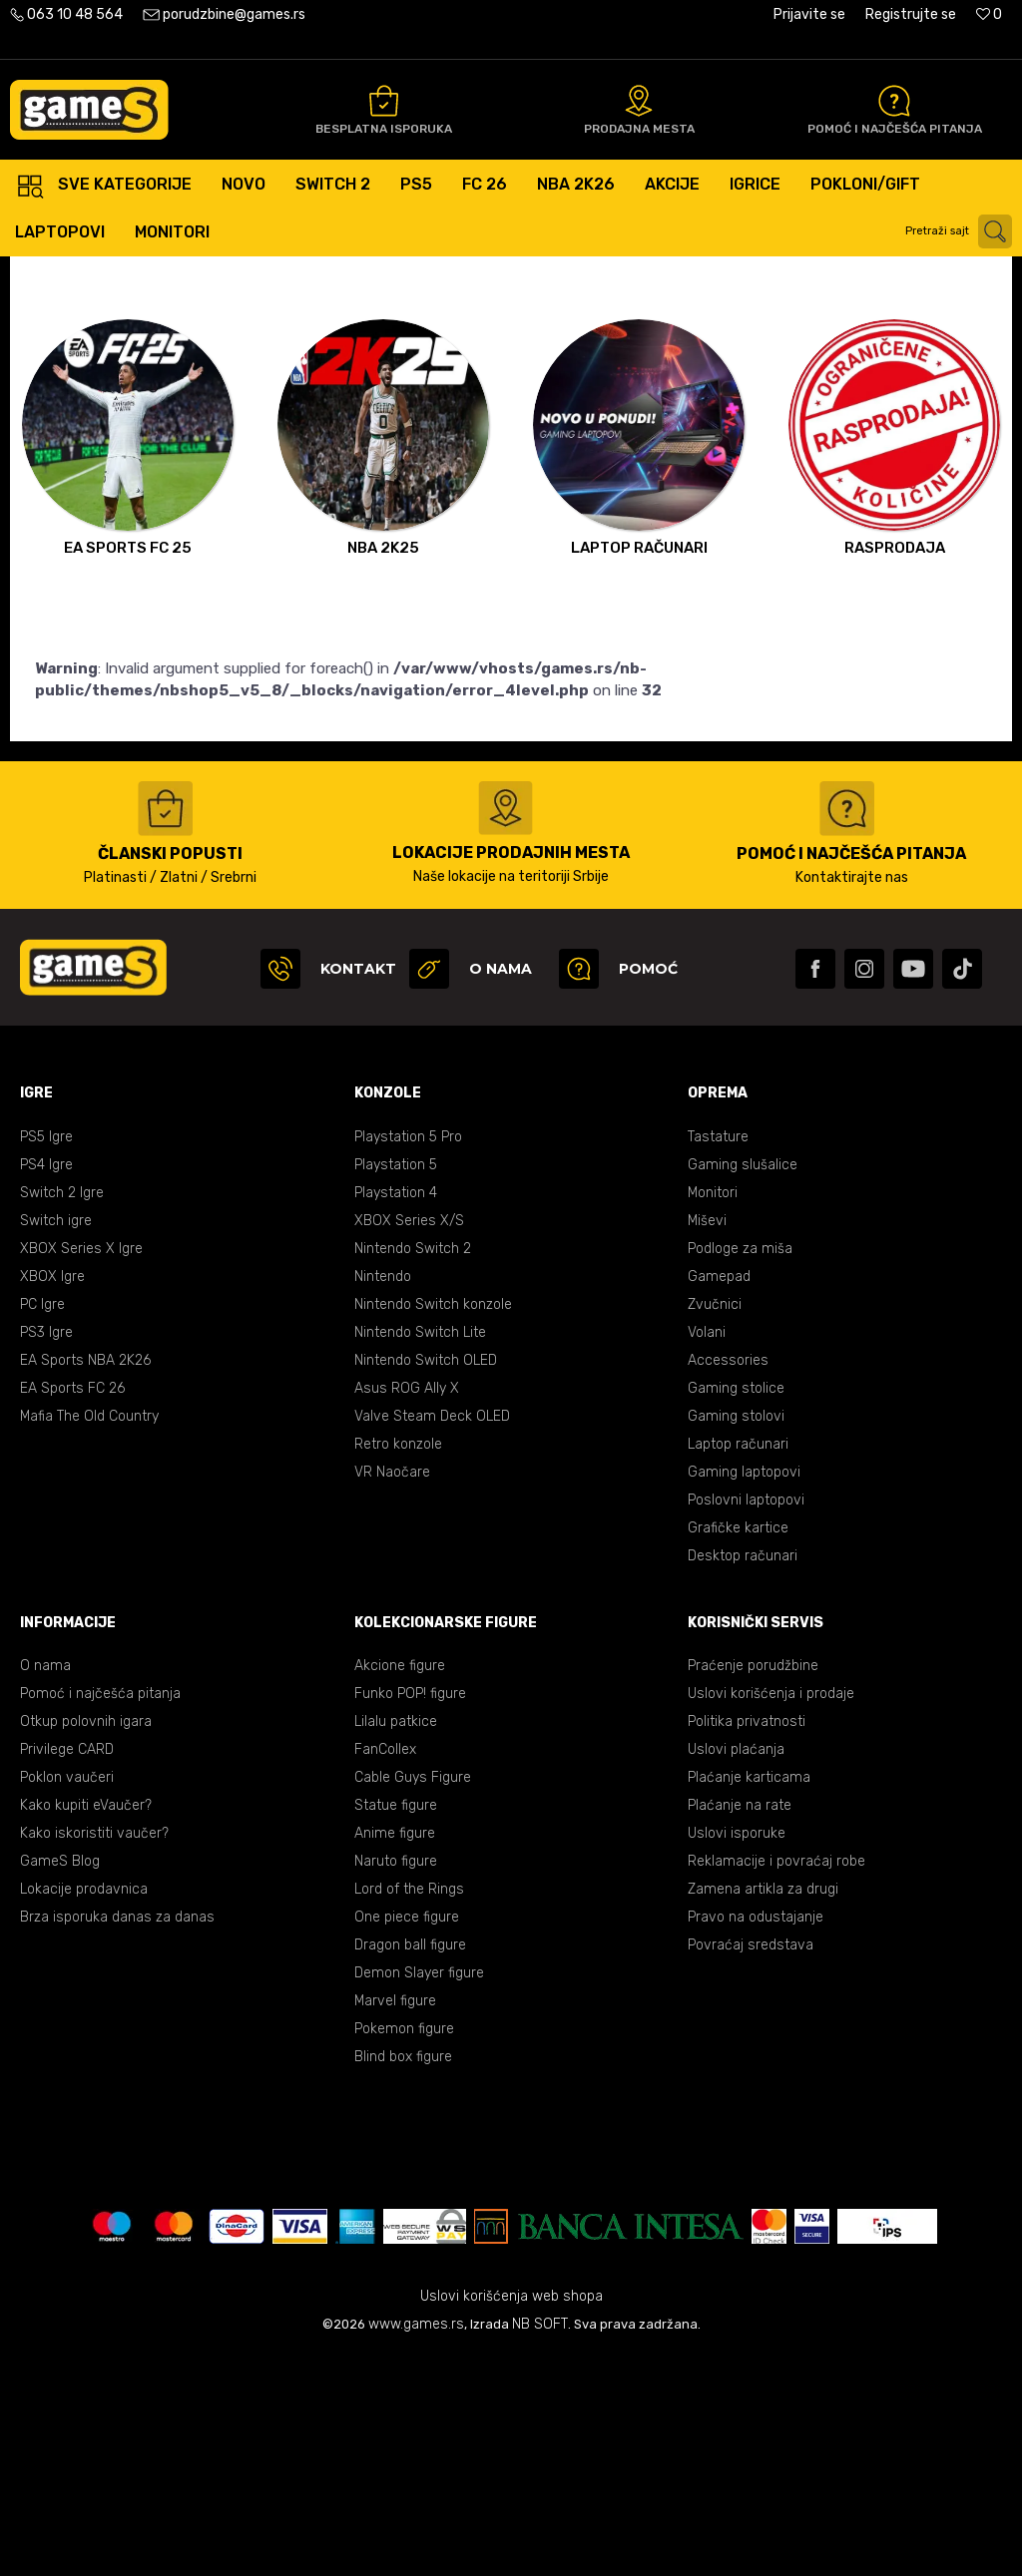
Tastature (718, 1357)
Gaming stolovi (736, 1636)
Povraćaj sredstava (750, 2165)
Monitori (713, 1413)
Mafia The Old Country (89, 1636)
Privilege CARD (67, 1969)
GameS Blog (60, 2081)
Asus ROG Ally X (406, 1608)
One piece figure (406, 2137)
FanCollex (385, 1969)
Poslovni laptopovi (746, 1720)
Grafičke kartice (738, 1748)
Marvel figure (395, 2221)
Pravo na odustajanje (755, 2137)
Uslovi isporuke (736, 2053)
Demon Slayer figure (419, 2193)
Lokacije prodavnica (84, 2109)
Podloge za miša (740, 1469)
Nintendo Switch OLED (425, 1580)
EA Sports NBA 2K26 (85, 1580)
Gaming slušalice (742, 1385)
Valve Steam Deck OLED (432, 1636)
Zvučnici (715, 1524)
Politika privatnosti (746, 1941)
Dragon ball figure (410, 2165)
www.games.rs (416, 2544)
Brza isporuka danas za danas (117, 2137)
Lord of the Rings (409, 2109)
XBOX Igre (52, 1497)
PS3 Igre (46, 1552)
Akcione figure (399, 1886)
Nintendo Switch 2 (412, 1469)
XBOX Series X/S (409, 1441)
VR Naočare (392, 1692)
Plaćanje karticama (749, 1997)
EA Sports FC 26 (72, 1608)
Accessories (728, 1580)
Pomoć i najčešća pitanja (100, 1914)
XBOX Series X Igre (81, 1469)
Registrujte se (910, 14)
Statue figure (395, 2025)
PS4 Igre (46, 1385)
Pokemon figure (404, 2249)
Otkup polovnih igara (86, 1941)
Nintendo (382, 1497)
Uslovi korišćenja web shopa (511, 2516)
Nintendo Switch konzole (433, 1524)
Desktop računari (742, 1776)
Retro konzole (398, 1664)
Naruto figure (395, 2081)
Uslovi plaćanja (736, 1969)
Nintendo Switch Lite (420, 1552)
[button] (961, 231)
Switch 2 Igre (62, 1413)
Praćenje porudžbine (753, 1886)
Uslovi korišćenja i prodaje (771, 1914)
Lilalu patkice (395, 1941)
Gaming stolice (736, 1608)
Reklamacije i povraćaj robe (776, 2081)
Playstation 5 (395, 1385)
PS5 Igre (46, 1357)
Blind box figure (403, 2277)
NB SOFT (540, 2544)
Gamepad (719, 1497)
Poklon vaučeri (67, 1997)
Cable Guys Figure (412, 1997)
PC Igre (42, 1524)
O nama (45, 1886)
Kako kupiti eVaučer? (86, 2025)
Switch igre (56, 1441)
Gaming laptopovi (744, 1692)
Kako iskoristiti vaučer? (94, 2053)
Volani (707, 1552)
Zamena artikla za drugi (763, 2109)
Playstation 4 (395, 1413)
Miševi (707, 1441)
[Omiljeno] (989, 14)
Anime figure (394, 2053)
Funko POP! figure (410, 1914)
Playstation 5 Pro (408, 1357)
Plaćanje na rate (739, 2025)
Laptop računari (738, 1664)
